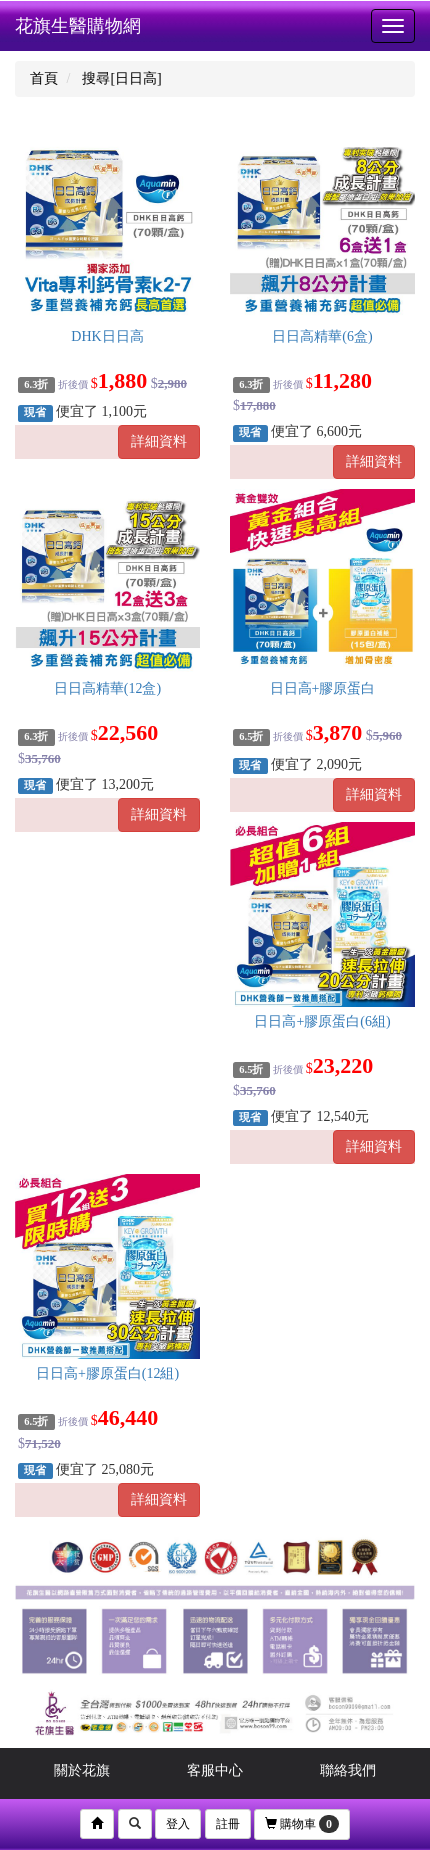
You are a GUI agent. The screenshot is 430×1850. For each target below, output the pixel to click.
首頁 (44, 78)
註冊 (228, 1824)
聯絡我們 (348, 1770)
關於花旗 (82, 1770)
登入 (178, 1824)
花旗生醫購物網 (78, 26)
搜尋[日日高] (121, 78)
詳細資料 (159, 441)
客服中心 (215, 1770)
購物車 (302, 1824)
